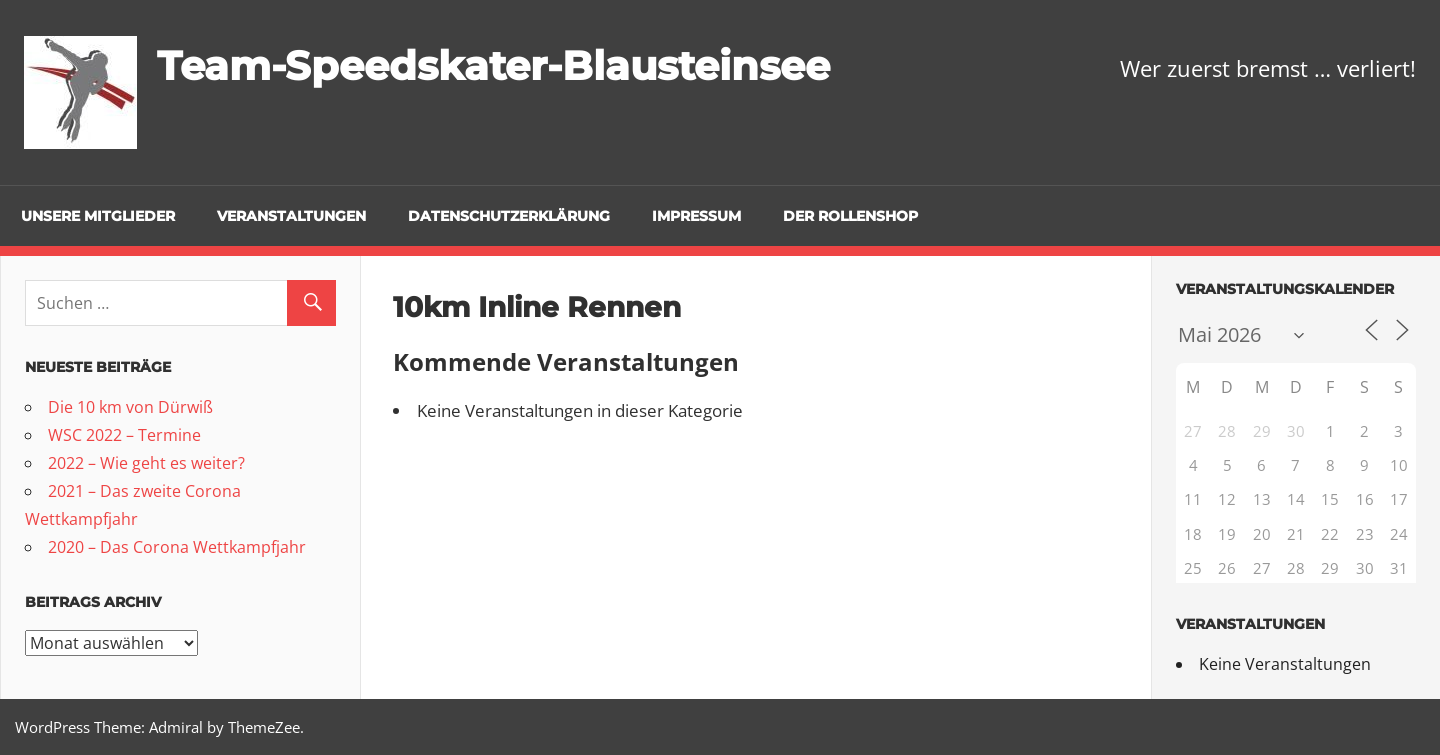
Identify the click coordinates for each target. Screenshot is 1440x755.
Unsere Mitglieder (98, 216)
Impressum (696, 216)
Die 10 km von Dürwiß (130, 407)
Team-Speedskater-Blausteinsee (493, 65)
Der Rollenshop (850, 216)
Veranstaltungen (291, 216)
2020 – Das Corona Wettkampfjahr (177, 547)
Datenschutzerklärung (509, 216)
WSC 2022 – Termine (124, 435)
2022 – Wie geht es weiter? (146, 463)
